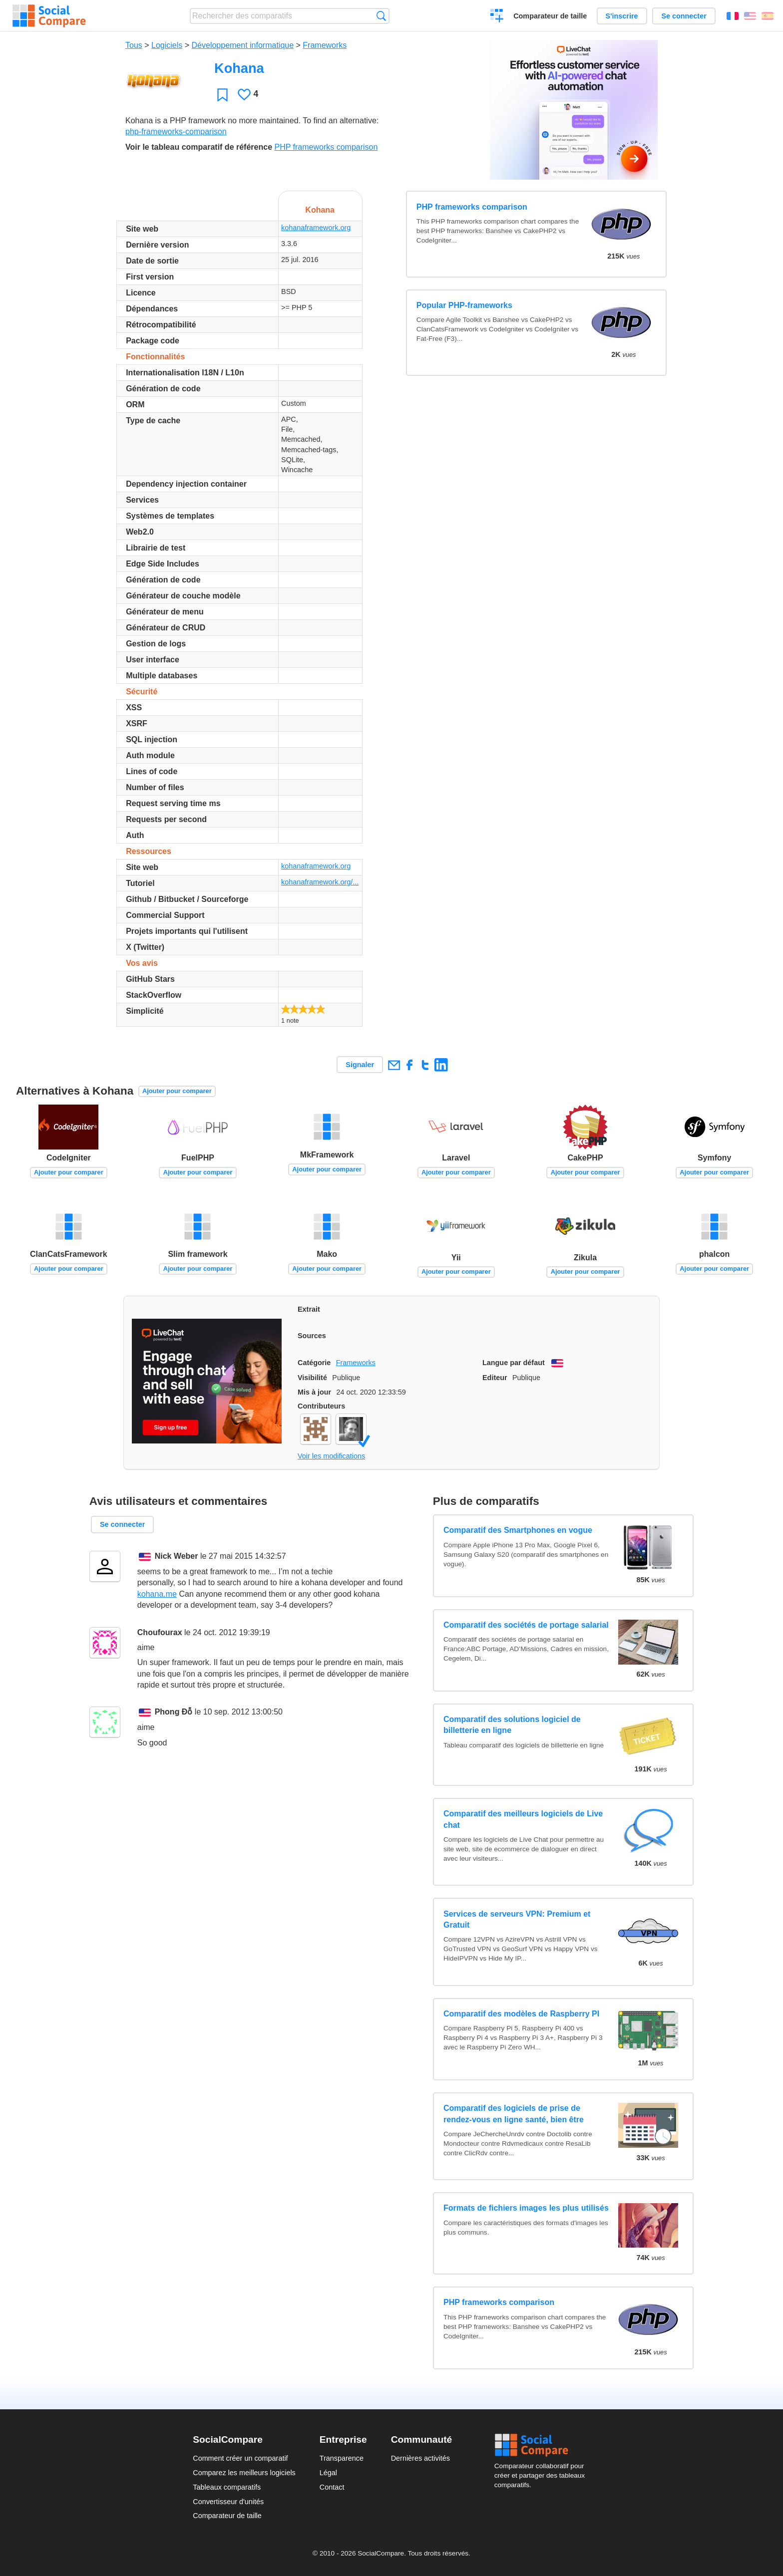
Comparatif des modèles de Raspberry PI (521, 2013)
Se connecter (683, 16)
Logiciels (166, 45)
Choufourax (159, 1632)
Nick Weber (176, 1556)
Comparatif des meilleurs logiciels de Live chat (523, 1819)
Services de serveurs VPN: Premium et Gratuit (516, 1919)
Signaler (360, 1065)
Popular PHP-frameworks (464, 305)
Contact (332, 2487)
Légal (328, 2473)
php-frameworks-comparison (176, 131)
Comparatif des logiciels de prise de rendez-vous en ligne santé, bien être (513, 2113)
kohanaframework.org (316, 228)
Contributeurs (321, 1406)
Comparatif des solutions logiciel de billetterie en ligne (512, 1724)
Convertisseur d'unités (228, 2502)
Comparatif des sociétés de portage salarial (526, 1625)
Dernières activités (420, 2458)
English (750, 16)
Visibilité (312, 1378)
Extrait (309, 1309)
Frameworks (325, 45)
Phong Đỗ (174, 1712)
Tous (133, 45)
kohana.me (157, 1594)
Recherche (381, 15)
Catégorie (314, 1363)
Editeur (494, 1378)
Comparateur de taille (550, 16)
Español (768, 16)
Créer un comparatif (497, 16)
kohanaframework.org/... (320, 882)
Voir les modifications (331, 1456)
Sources (312, 1336)
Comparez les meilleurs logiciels (244, 2473)
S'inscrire (622, 16)
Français (733, 16)
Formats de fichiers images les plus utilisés (526, 2208)
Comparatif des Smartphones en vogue (517, 1530)
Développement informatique (243, 45)
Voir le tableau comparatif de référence (198, 147)
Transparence (342, 2458)
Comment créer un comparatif (240, 2458)
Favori (222, 94)
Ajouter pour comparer (177, 1091)
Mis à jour (314, 1392)
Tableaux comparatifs (227, 2487)
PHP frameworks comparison (326, 147)
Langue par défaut (513, 1363)
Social (542, 2445)
